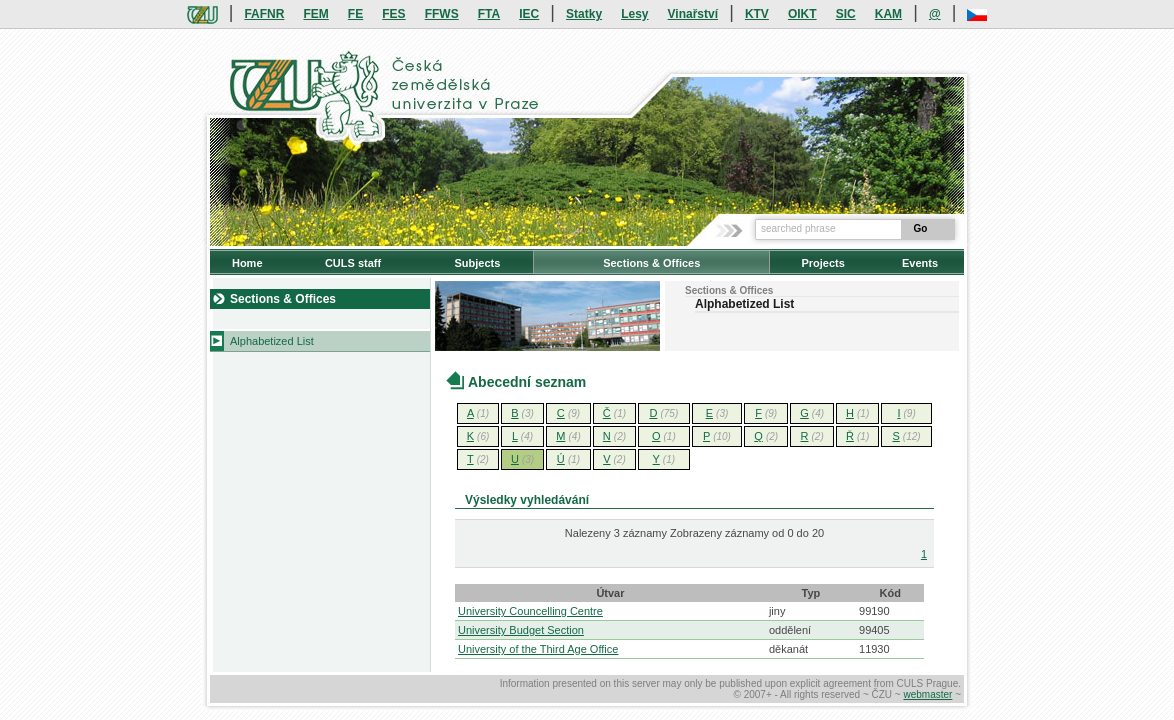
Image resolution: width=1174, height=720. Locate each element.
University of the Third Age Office (538, 649)
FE (355, 14)
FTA (489, 14)
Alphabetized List (272, 341)
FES (393, 14)
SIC (846, 14)
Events (920, 263)
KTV (757, 14)
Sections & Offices (651, 263)
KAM (888, 14)
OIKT (802, 14)
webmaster (927, 694)
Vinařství (693, 14)
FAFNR (264, 14)
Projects (822, 263)
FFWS (442, 14)
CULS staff (353, 263)
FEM (315, 14)
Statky (584, 14)
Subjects (477, 263)
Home (247, 263)
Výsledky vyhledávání (527, 500)
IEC (529, 14)
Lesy (634, 14)
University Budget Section (521, 630)
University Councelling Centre (530, 611)
